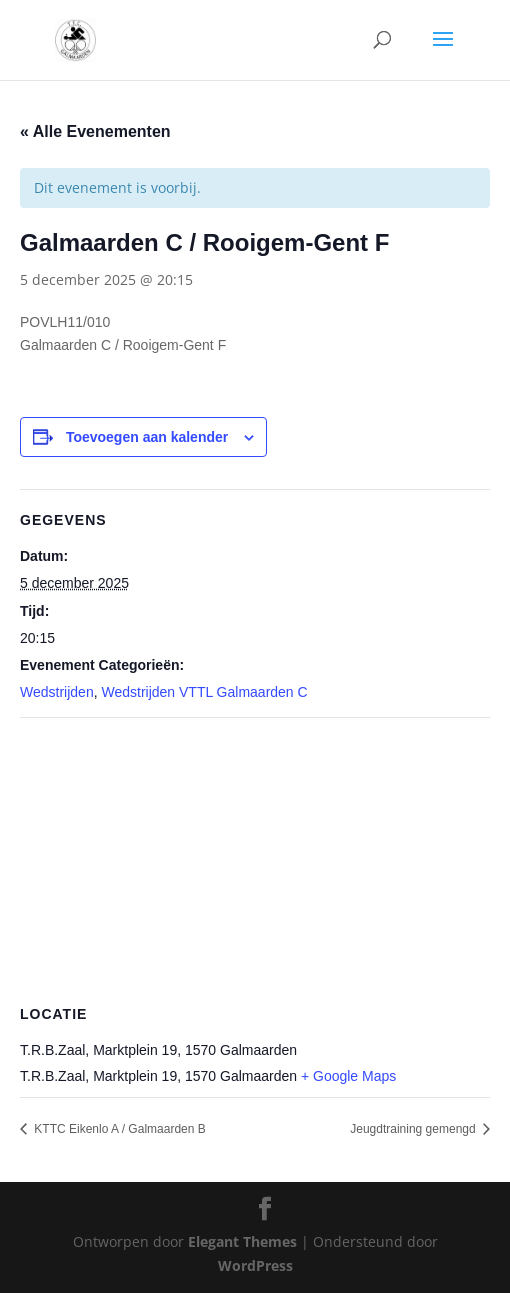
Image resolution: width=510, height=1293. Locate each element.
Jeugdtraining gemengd (414, 1129)
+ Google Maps (348, 1076)
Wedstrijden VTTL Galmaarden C (204, 692)
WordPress (255, 1265)
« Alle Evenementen (95, 131)
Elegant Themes (242, 1241)
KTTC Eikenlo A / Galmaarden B (118, 1129)
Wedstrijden (57, 692)
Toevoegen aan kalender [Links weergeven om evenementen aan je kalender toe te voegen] (147, 437)
